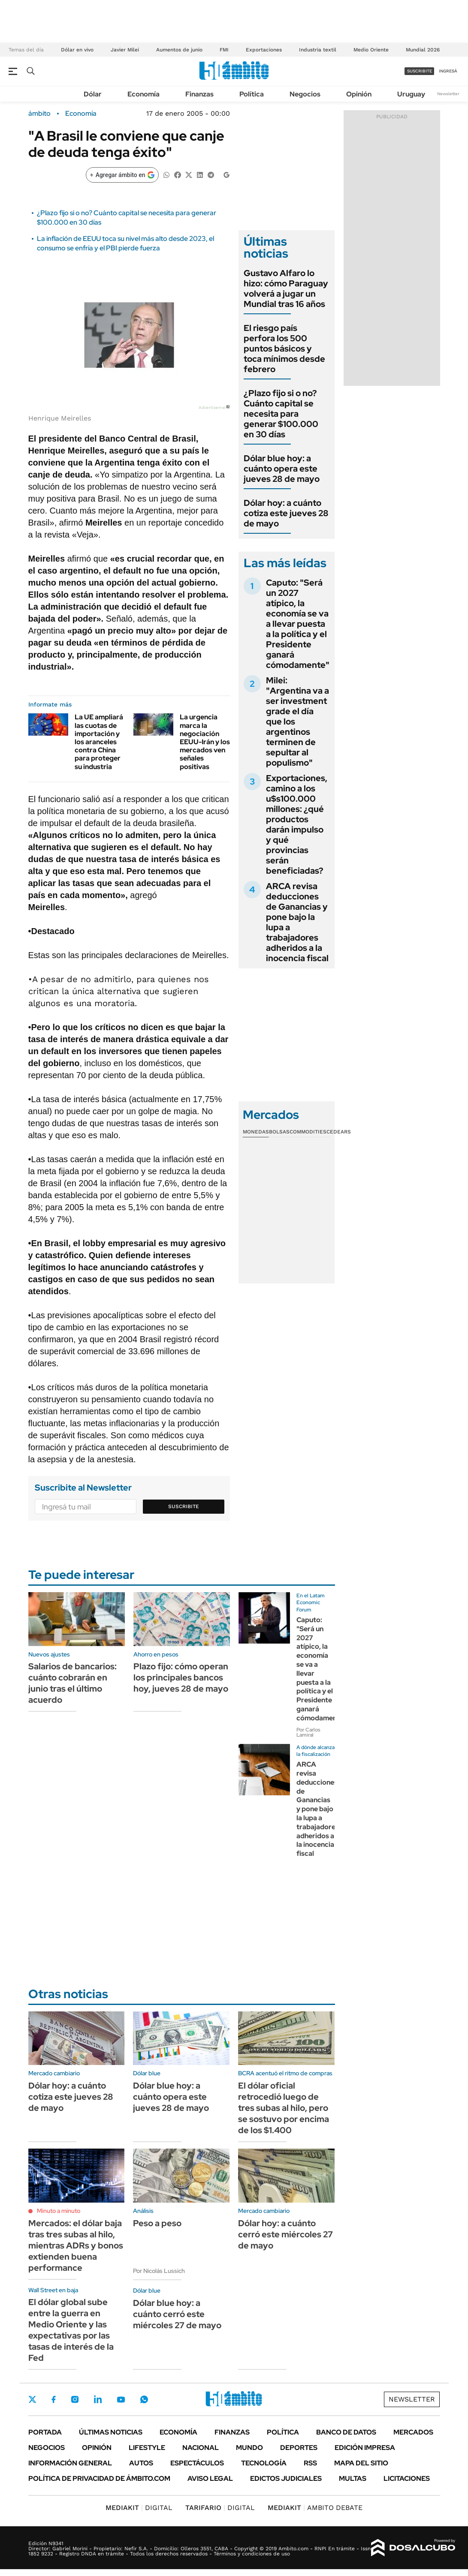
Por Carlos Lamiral (308, 1732)
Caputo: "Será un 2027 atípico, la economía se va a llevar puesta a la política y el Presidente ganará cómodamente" (297, 623)
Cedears (338, 1132)
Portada (45, 2432)
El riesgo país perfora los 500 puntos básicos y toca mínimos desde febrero (284, 348)
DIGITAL (139, 2508)
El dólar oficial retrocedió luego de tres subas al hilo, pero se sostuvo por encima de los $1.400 (283, 2108)
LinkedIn (98, 2399)
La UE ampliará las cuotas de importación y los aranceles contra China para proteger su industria (99, 741)
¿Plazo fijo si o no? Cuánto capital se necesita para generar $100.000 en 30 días (281, 414)
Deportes (298, 2447)
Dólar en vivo (77, 50)
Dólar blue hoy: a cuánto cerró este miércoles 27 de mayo (177, 2314)
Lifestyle (147, 2447)
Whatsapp (144, 2399)
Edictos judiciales (286, 2478)
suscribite (419, 71)
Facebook (53, 2399)
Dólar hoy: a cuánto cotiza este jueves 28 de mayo (286, 513)
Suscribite (183, 1506)
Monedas (256, 1132)
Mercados (413, 2432)
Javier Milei (125, 50)
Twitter (32, 2399)
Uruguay (411, 94)
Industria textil (317, 50)
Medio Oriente (371, 50)
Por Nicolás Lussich (159, 2271)
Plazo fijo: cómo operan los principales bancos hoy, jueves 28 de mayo (180, 1677)
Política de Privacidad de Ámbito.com (99, 2478)
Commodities (308, 1132)
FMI (224, 50)
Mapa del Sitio (361, 2463)
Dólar (93, 94)
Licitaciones (406, 2478)
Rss (310, 2463)
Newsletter (448, 93)
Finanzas (199, 94)
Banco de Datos (346, 2432)
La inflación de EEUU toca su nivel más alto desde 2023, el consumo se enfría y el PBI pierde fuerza (125, 243)
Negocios (305, 94)
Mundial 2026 (423, 50)
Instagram (75, 2399)
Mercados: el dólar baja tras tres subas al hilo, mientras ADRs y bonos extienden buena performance (75, 2245)
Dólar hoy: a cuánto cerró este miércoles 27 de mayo (285, 2234)
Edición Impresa (365, 2447)
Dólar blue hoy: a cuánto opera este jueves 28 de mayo (282, 468)
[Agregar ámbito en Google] (122, 175)
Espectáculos (197, 2463)
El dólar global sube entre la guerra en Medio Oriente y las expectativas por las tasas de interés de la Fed (71, 2329)
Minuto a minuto (58, 2211)
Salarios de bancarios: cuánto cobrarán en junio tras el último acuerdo (72, 1683)
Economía (143, 94)
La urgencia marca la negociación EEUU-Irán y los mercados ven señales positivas (205, 741)
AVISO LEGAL (210, 2478)
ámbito (39, 113)
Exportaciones (264, 50)
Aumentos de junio (179, 50)
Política (251, 94)
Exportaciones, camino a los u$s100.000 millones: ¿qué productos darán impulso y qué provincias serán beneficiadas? (296, 824)
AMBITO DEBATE (315, 2508)
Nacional (200, 2447)
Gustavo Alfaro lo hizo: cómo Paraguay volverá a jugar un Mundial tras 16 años (286, 289)
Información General (70, 2463)
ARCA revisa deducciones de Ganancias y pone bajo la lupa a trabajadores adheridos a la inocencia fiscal (297, 922)
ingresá (448, 71)
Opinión (358, 94)
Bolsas (279, 1132)
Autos (141, 2463)
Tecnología (264, 2463)
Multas (352, 2478)
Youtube (121, 2399)
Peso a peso (157, 2223)
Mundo (249, 2447)
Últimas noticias (110, 2432)
